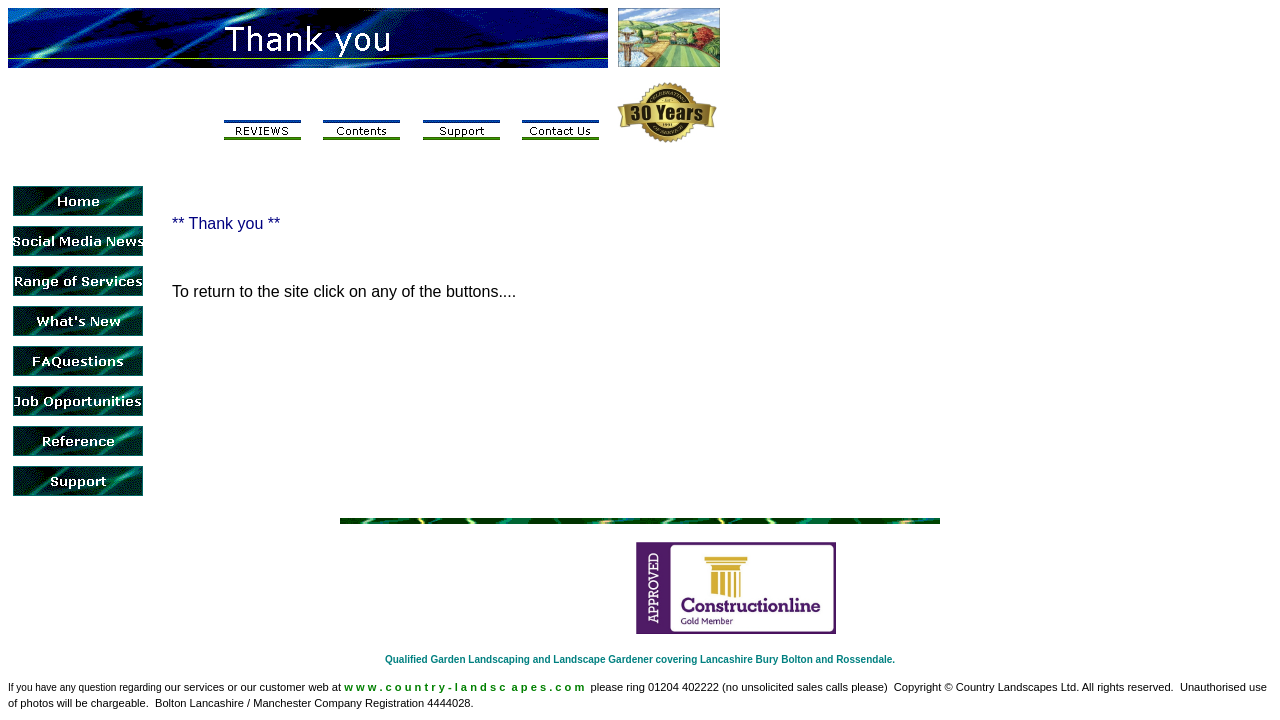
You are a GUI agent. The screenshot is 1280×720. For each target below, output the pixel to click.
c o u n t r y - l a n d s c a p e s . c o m (485, 687)
